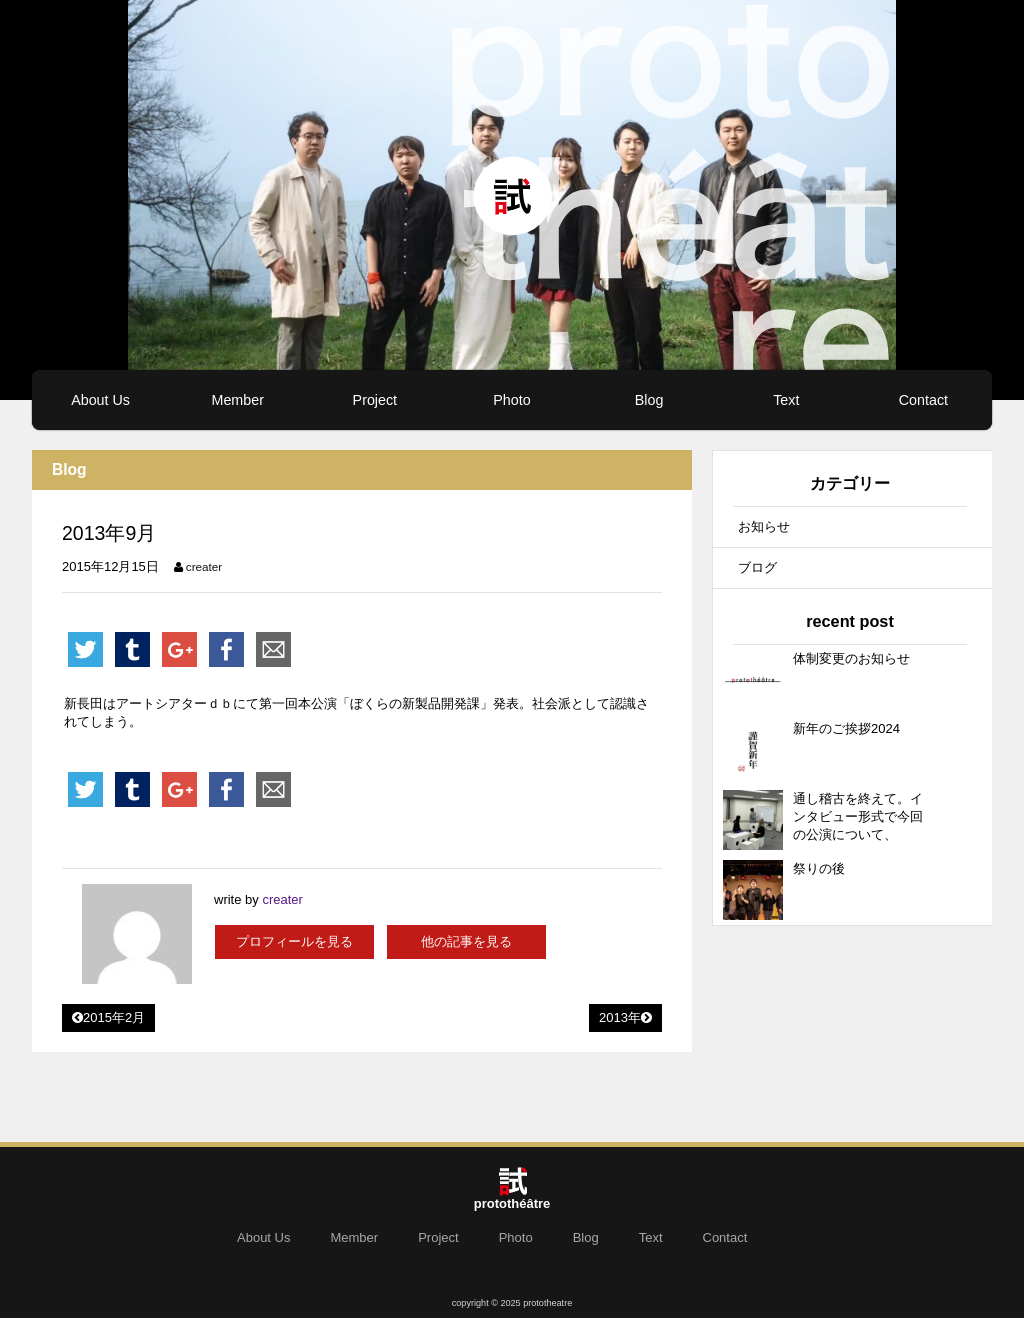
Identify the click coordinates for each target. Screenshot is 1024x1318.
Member (237, 400)
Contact (923, 400)
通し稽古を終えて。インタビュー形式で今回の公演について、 (858, 816)
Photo (511, 400)
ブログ (757, 567)
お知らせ (764, 526)
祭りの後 (819, 868)
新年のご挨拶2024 (846, 728)
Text (786, 400)
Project (375, 400)
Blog (649, 400)
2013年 (625, 1017)
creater (204, 566)
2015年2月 (108, 1017)
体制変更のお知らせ (851, 658)
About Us (100, 400)
